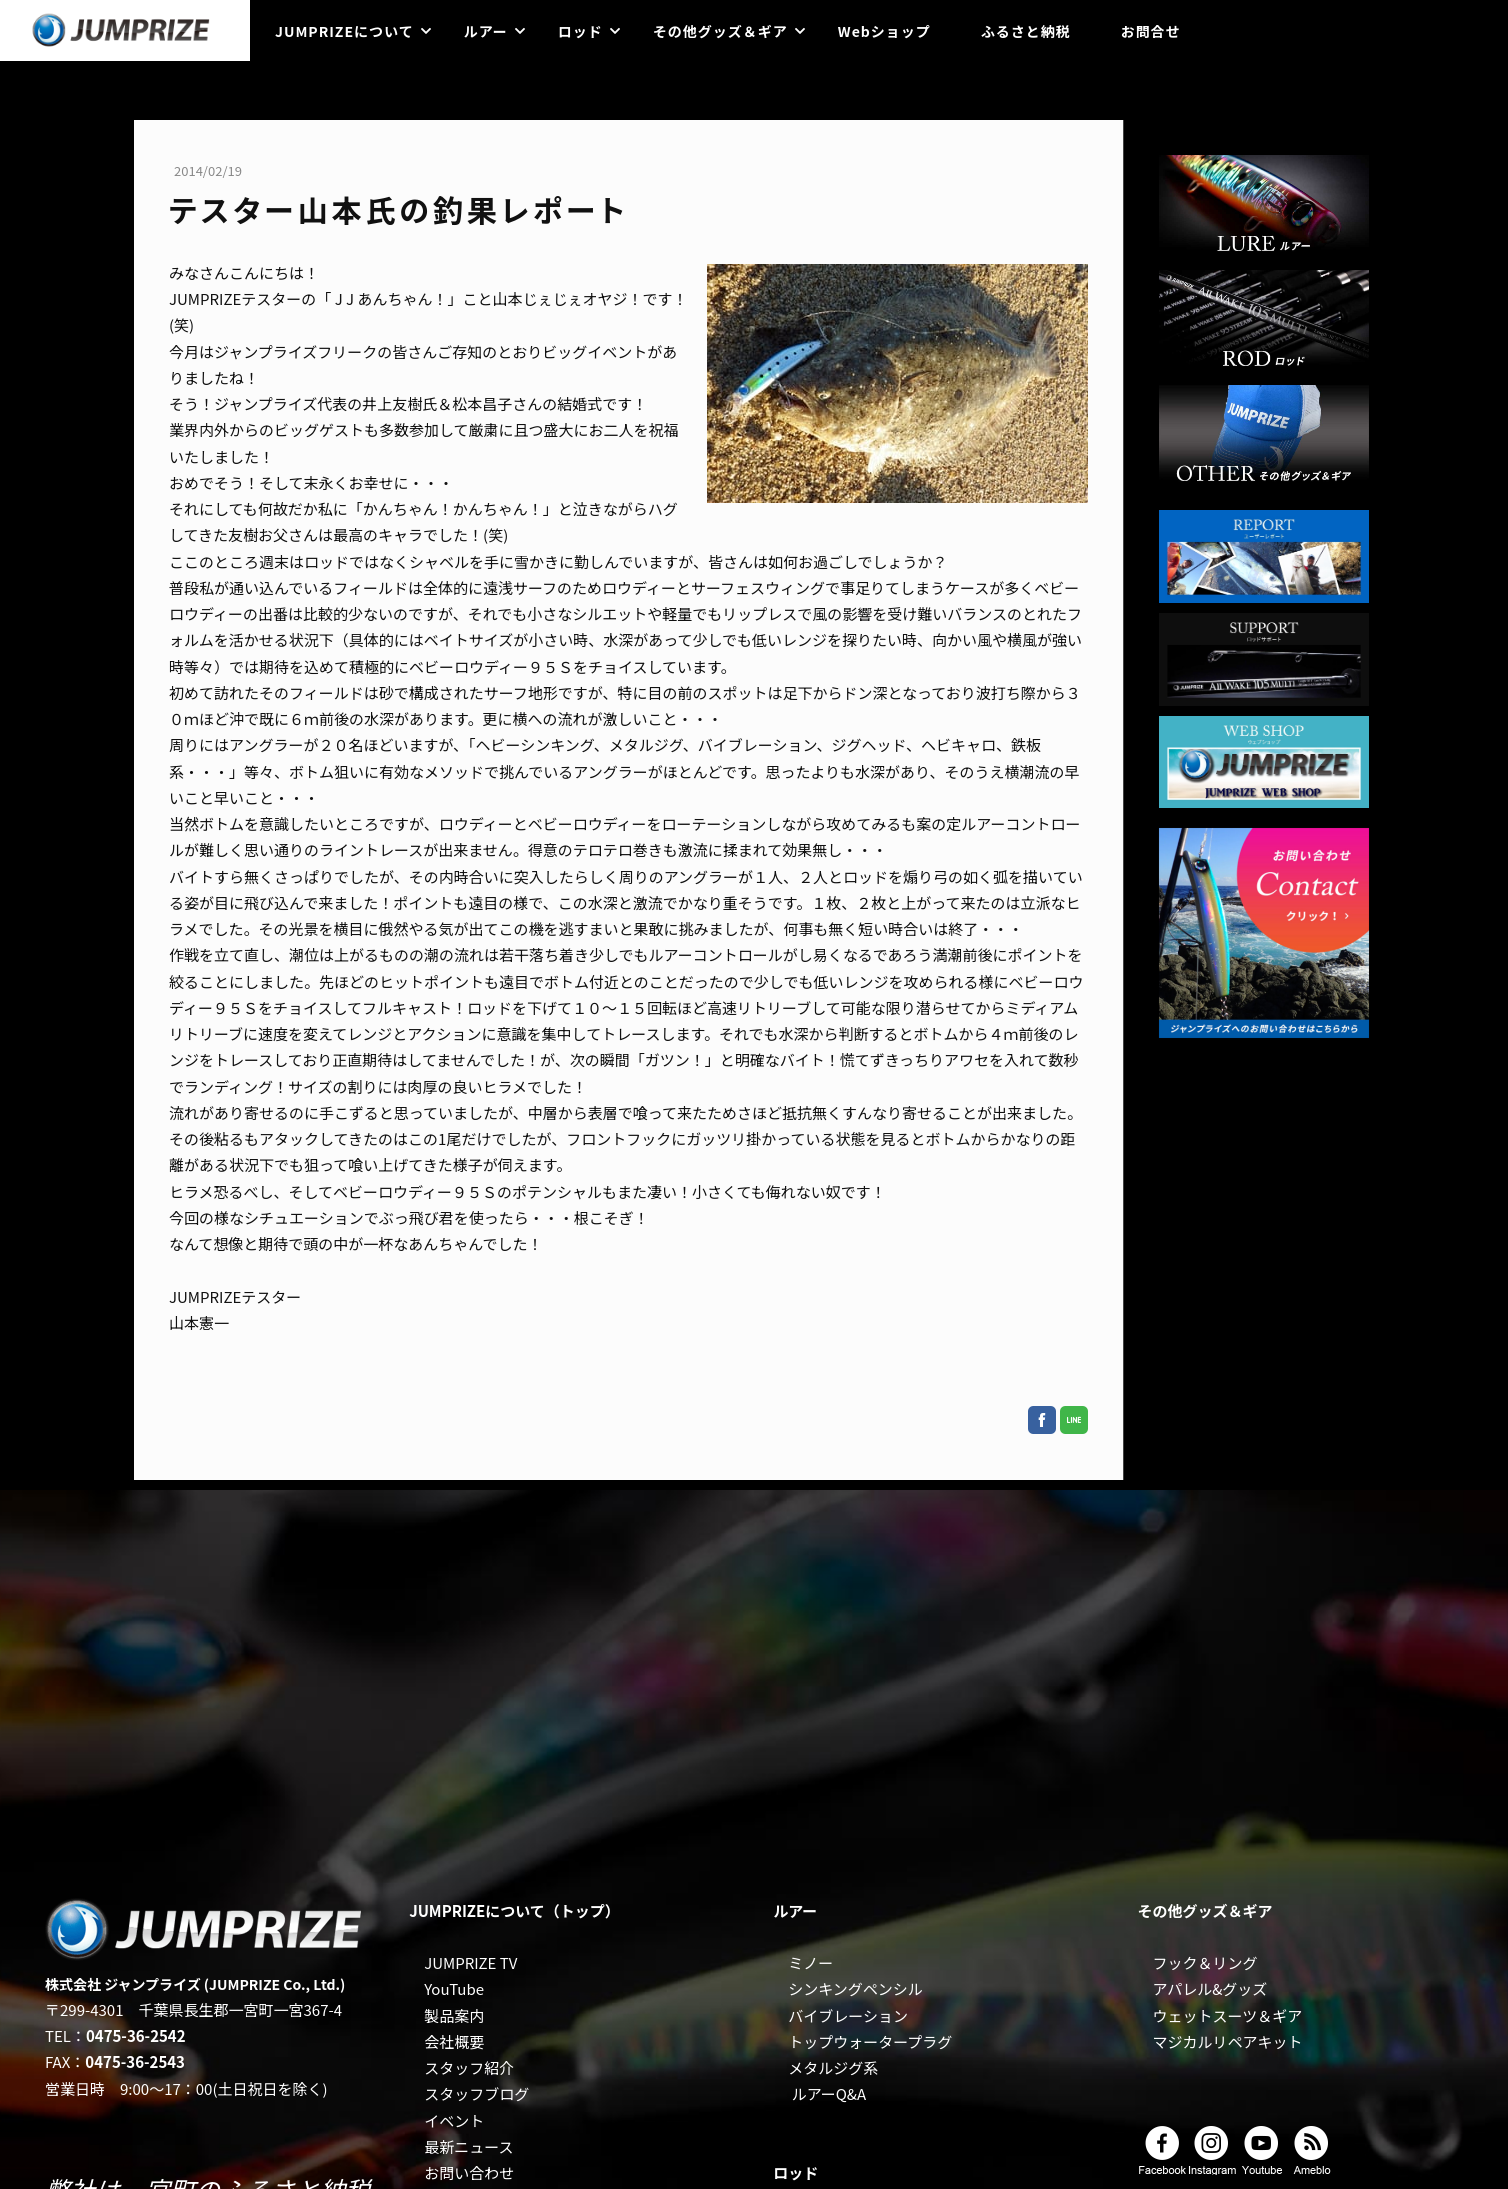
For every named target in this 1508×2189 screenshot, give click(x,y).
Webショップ (884, 31)
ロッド (580, 31)
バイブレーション (848, 2015)
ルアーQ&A (829, 2093)
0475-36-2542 (136, 2035)
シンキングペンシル (855, 1988)
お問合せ (1151, 31)
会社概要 (454, 2041)
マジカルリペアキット (1227, 2041)
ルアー (486, 31)
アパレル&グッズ (1209, 1988)
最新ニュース (468, 2146)
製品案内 (454, 2015)
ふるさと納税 (1026, 31)
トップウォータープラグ (870, 2041)
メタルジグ (825, 2067)
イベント (454, 2120)
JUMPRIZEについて (344, 31)
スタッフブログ (476, 2093)
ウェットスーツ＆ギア (1227, 2015)
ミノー (810, 1962)
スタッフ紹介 (469, 2067)
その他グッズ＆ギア (720, 31)
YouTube (454, 1988)
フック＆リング (1204, 1962)
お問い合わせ (469, 2172)
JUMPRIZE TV (470, 1962)
